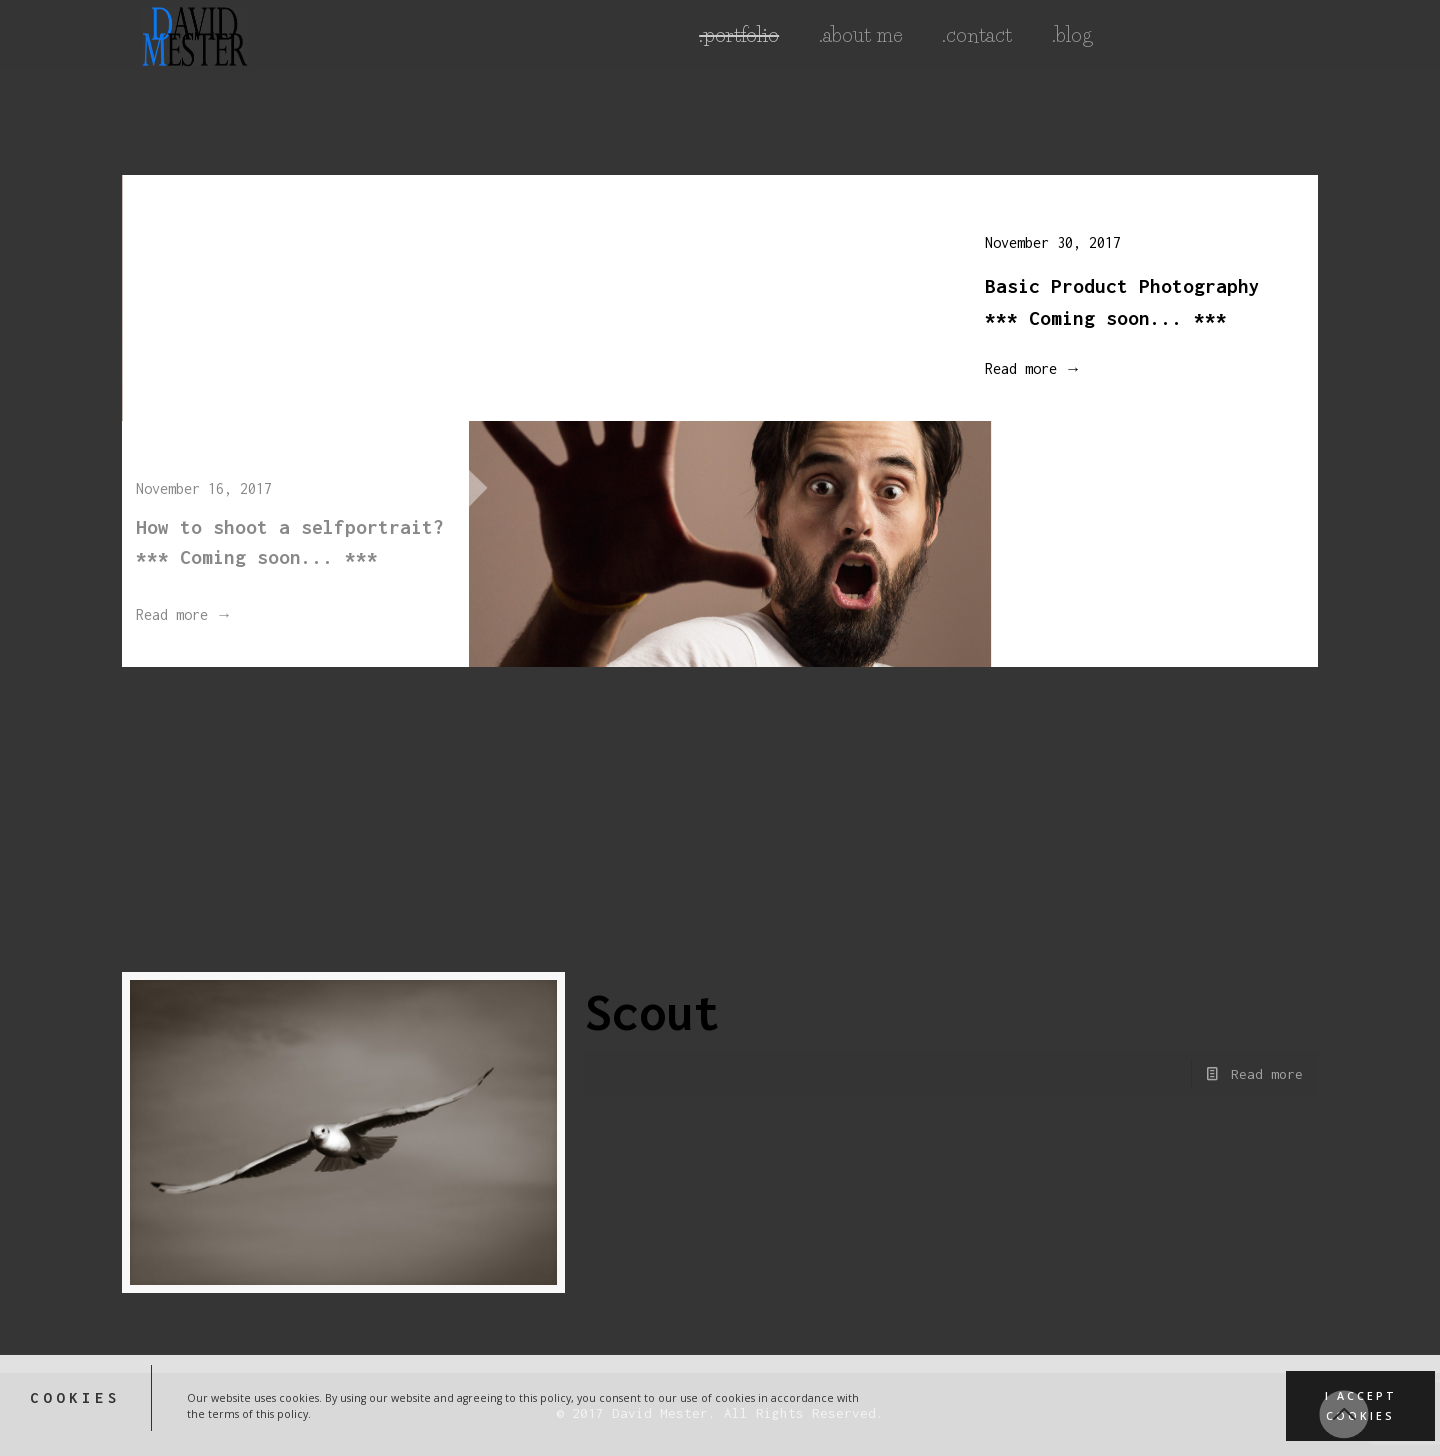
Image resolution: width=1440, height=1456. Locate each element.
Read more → (1020, 368)
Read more (1267, 1074)
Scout (652, 1012)
